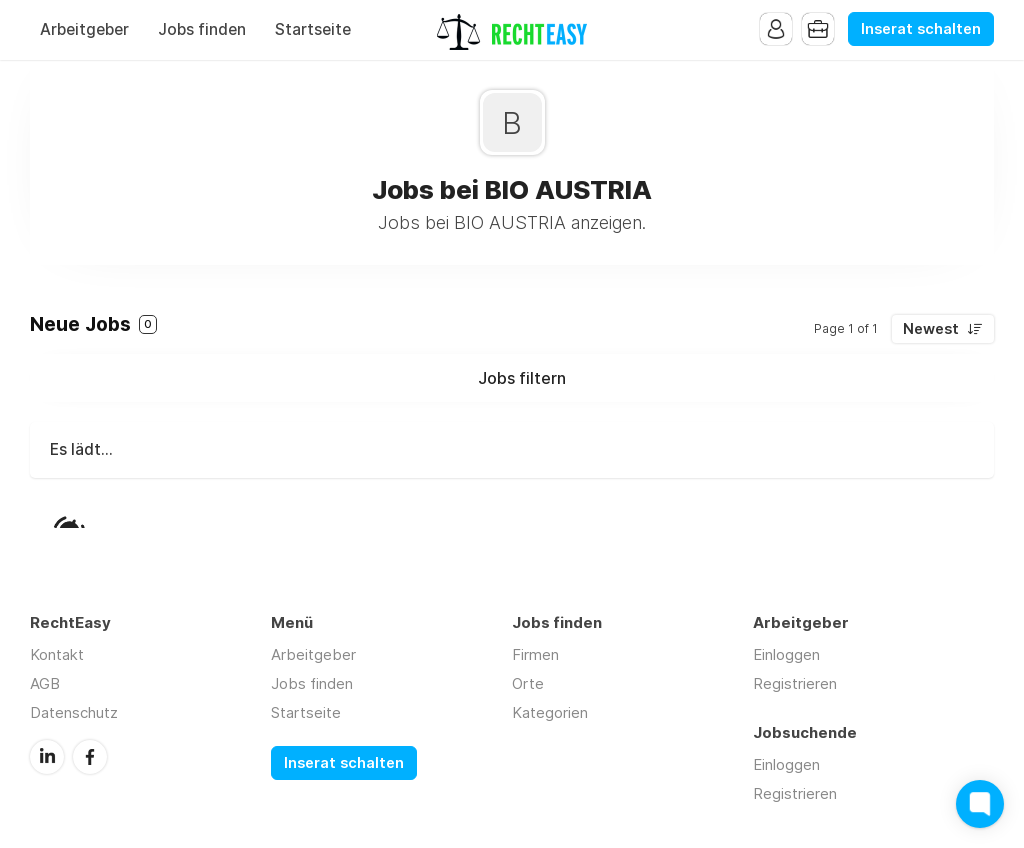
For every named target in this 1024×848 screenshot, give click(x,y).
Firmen (535, 654)
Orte (528, 683)
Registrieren (795, 683)
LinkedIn (47, 757)
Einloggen (786, 654)
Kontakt (57, 654)
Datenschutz (74, 712)
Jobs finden (202, 29)
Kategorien (550, 712)
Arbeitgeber (84, 29)
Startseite (313, 29)
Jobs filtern (522, 378)
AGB (45, 683)
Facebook (90, 757)
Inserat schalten (921, 29)
